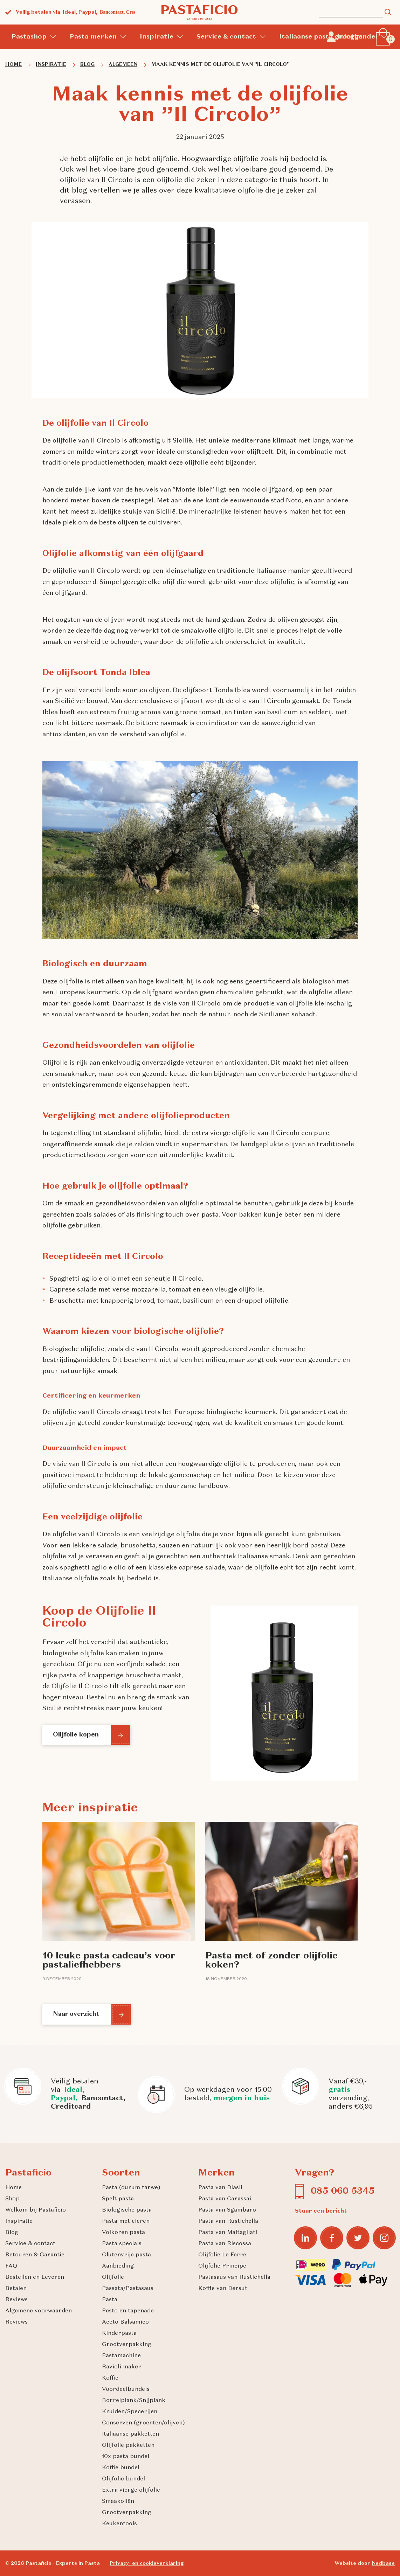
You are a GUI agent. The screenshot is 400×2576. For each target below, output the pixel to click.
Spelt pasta (118, 2199)
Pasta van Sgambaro (227, 2210)
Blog (11, 2232)
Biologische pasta (127, 2210)
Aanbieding (118, 2266)
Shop (12, 2199)
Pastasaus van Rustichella (234, 2277)
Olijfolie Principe (222, 2266)
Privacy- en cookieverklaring (147, 2563)
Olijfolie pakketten (128, 2445)
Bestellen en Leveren (34, 2277)
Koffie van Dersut (222, 2288)
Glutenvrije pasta (126, 2255)
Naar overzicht (78, 2014)
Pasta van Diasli (220, 2188)
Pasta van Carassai (224, 2199)
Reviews (16, 2300)
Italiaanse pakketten (130, 2434)
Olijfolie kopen (77, 1735)
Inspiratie (156, 37)
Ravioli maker (121, 2367)
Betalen (16, 2288)
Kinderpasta (119, 2333)
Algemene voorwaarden (38, 2311)
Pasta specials (122, 2244)
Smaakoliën (118, 2501)
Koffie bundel (120, 2468)
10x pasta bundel (125, 2456)
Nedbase (383, 2563)
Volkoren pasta (123, 2232)
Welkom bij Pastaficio (35, 2210)
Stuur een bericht (321, 2211)
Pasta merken (93, 37)
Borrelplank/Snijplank (133, 2400)
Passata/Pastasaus (127, 2288)
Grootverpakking (126, 2344)
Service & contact (226, 37)
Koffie (110, 2378)
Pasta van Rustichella (228, 2221)
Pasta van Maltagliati (227, 2232)
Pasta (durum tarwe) (131, 2188)
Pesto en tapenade (128, 2311)
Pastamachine (121, 2356)
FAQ (11, 2266)
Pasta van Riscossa (224, 2244)
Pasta (109, 2300)
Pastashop (29, 37)
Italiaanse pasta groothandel (328, 37)
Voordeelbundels (126, 2389)
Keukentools (119, 2524)
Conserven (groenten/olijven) (143, 2423)
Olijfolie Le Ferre (222, 2255)
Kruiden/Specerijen (129, 2412)
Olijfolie (113, 2277)
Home (13, 2188)
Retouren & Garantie (34, 2255)
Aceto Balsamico (125, 2322)
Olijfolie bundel (123, 2479)
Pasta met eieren (126, 2221)
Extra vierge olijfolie (131, 2490)
